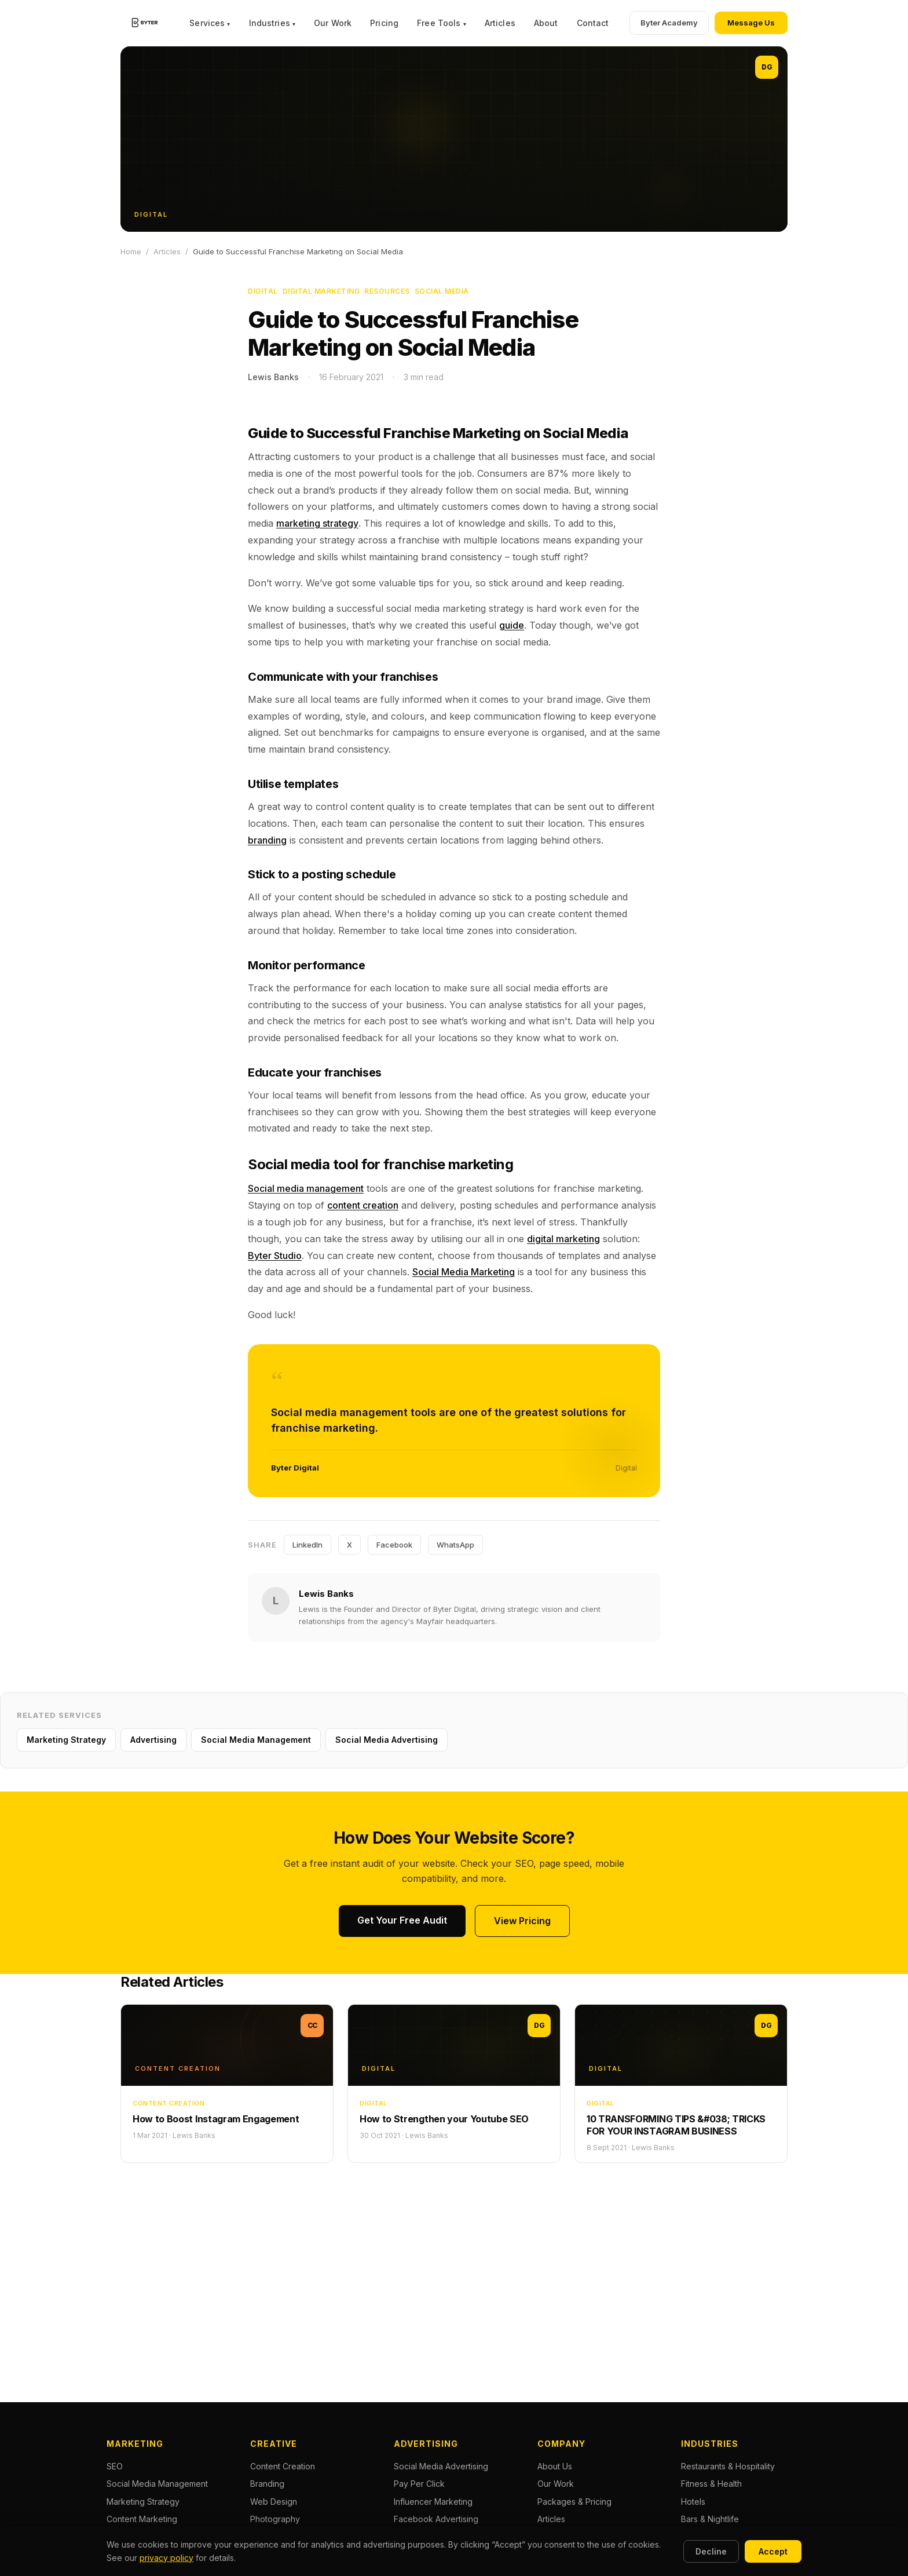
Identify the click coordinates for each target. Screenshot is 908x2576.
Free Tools (441, 23)
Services (209, 23)
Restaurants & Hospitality (728, 2466)
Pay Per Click (419, 2484)
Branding (267, 2484)
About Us (554, 2466)
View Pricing (522, 1920)
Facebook (394, 1544)
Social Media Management (256, 1740)
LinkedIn (307, 1544)
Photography (275, 2519)
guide (511, 625)
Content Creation (282, 2466)
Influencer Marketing (433, 2501)
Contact (593, 23)
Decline (711, 2551)
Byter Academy (669, 22)
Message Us (751, 22)
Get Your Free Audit (402, 1920)
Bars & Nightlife (710, 2519)
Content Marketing (142, 2519)
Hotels (693, 2501)
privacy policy (166, 2558)
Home (130, 251)
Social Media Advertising (386, 1740)
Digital (263, 291)
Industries (272, 23)
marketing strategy (317, 523)
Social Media (442, 291)
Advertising (153, 1740)
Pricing (384, 23)
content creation (362, 1205)
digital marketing (563, 1239)
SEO (115, 2466)
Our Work (333, 23)
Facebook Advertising (436, 2519)
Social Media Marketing (463, 1272)
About (546, 23)
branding (267, 840)
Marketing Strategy (66, 1740)
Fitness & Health (711, 2484)
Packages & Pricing (574, 2501)
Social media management (306, 1188)
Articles (500, 23)
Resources (387, 291)
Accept (773, 2551)
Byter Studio (275, 1255)
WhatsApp (455, 1544)
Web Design (273, 2501)
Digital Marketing (321, 291)
